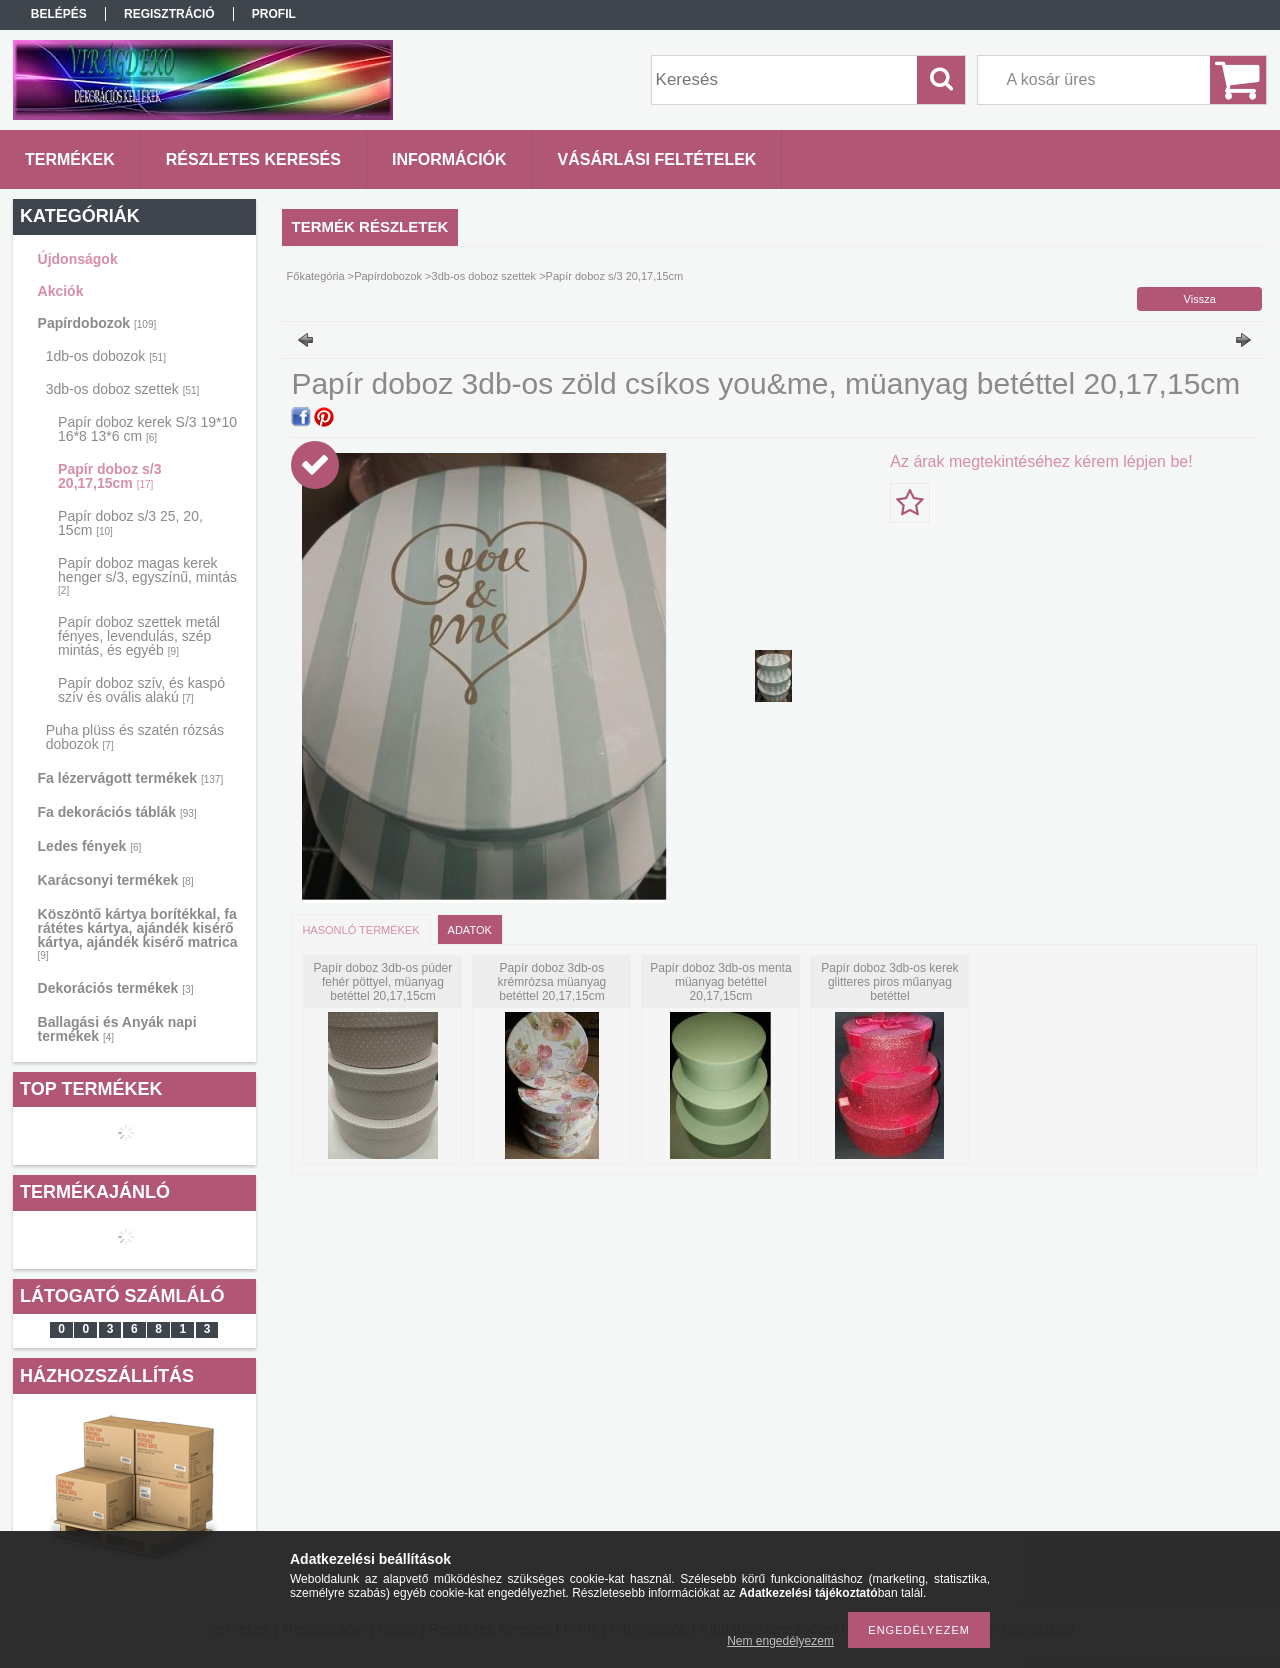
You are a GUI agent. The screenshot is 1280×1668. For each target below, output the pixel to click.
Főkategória (316, 276)
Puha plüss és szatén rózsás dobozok (135, 737)
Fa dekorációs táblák (117, 812)
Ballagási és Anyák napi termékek (117, 1029)
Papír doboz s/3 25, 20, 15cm (130, 523)
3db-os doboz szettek (123, 389)
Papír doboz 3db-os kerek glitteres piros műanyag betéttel (889, 982)
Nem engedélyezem (780, 1641)
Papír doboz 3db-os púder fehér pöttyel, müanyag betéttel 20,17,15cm (383, 982)
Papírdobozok (97, 323)
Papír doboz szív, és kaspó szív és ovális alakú (141, 690)
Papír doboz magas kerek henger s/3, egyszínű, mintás (147, 575)
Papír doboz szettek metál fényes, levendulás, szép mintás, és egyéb (139, 636)
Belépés (59, 14)
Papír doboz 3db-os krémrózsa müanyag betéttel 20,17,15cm (552, 982)
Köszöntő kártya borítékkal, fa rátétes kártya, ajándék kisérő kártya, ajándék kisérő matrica (138, 933)
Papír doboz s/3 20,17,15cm (109, 476)
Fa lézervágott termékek (131, 778)
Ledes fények (90, 846)
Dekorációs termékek (116, 988)
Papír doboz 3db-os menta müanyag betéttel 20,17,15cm (720, 982)
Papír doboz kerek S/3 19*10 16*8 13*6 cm (147, 429)
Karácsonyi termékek (116, 880)
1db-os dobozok (106, 356)
